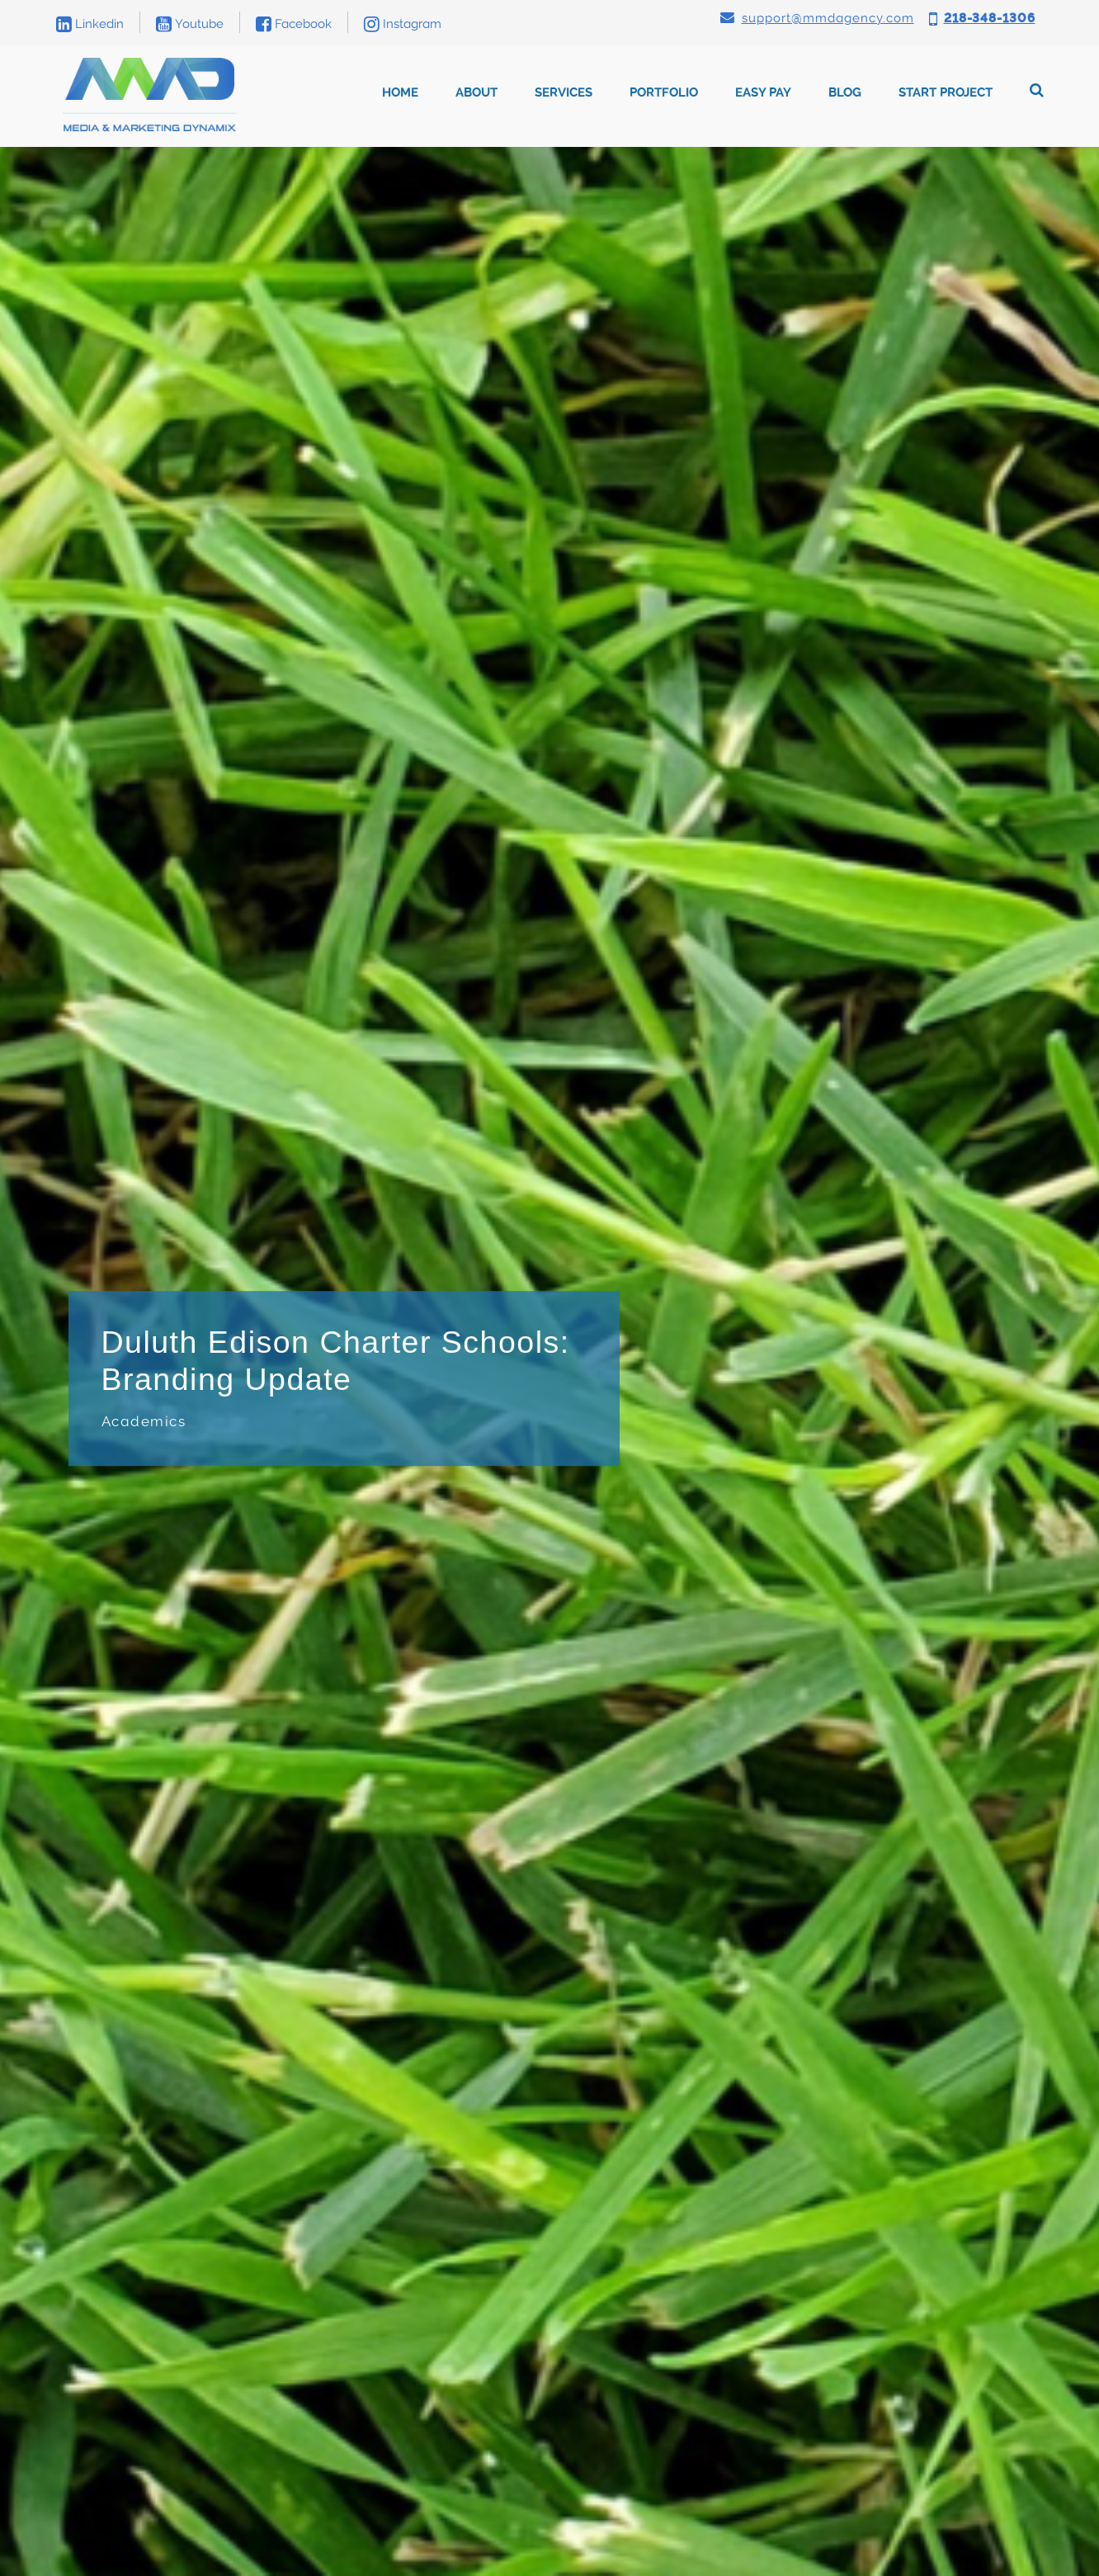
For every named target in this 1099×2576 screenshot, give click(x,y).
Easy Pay (763, 92)
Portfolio (664, 92)
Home (400, 92)
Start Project (946, 92)
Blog (844, 92)
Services (563, 92)
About (476, 92)
